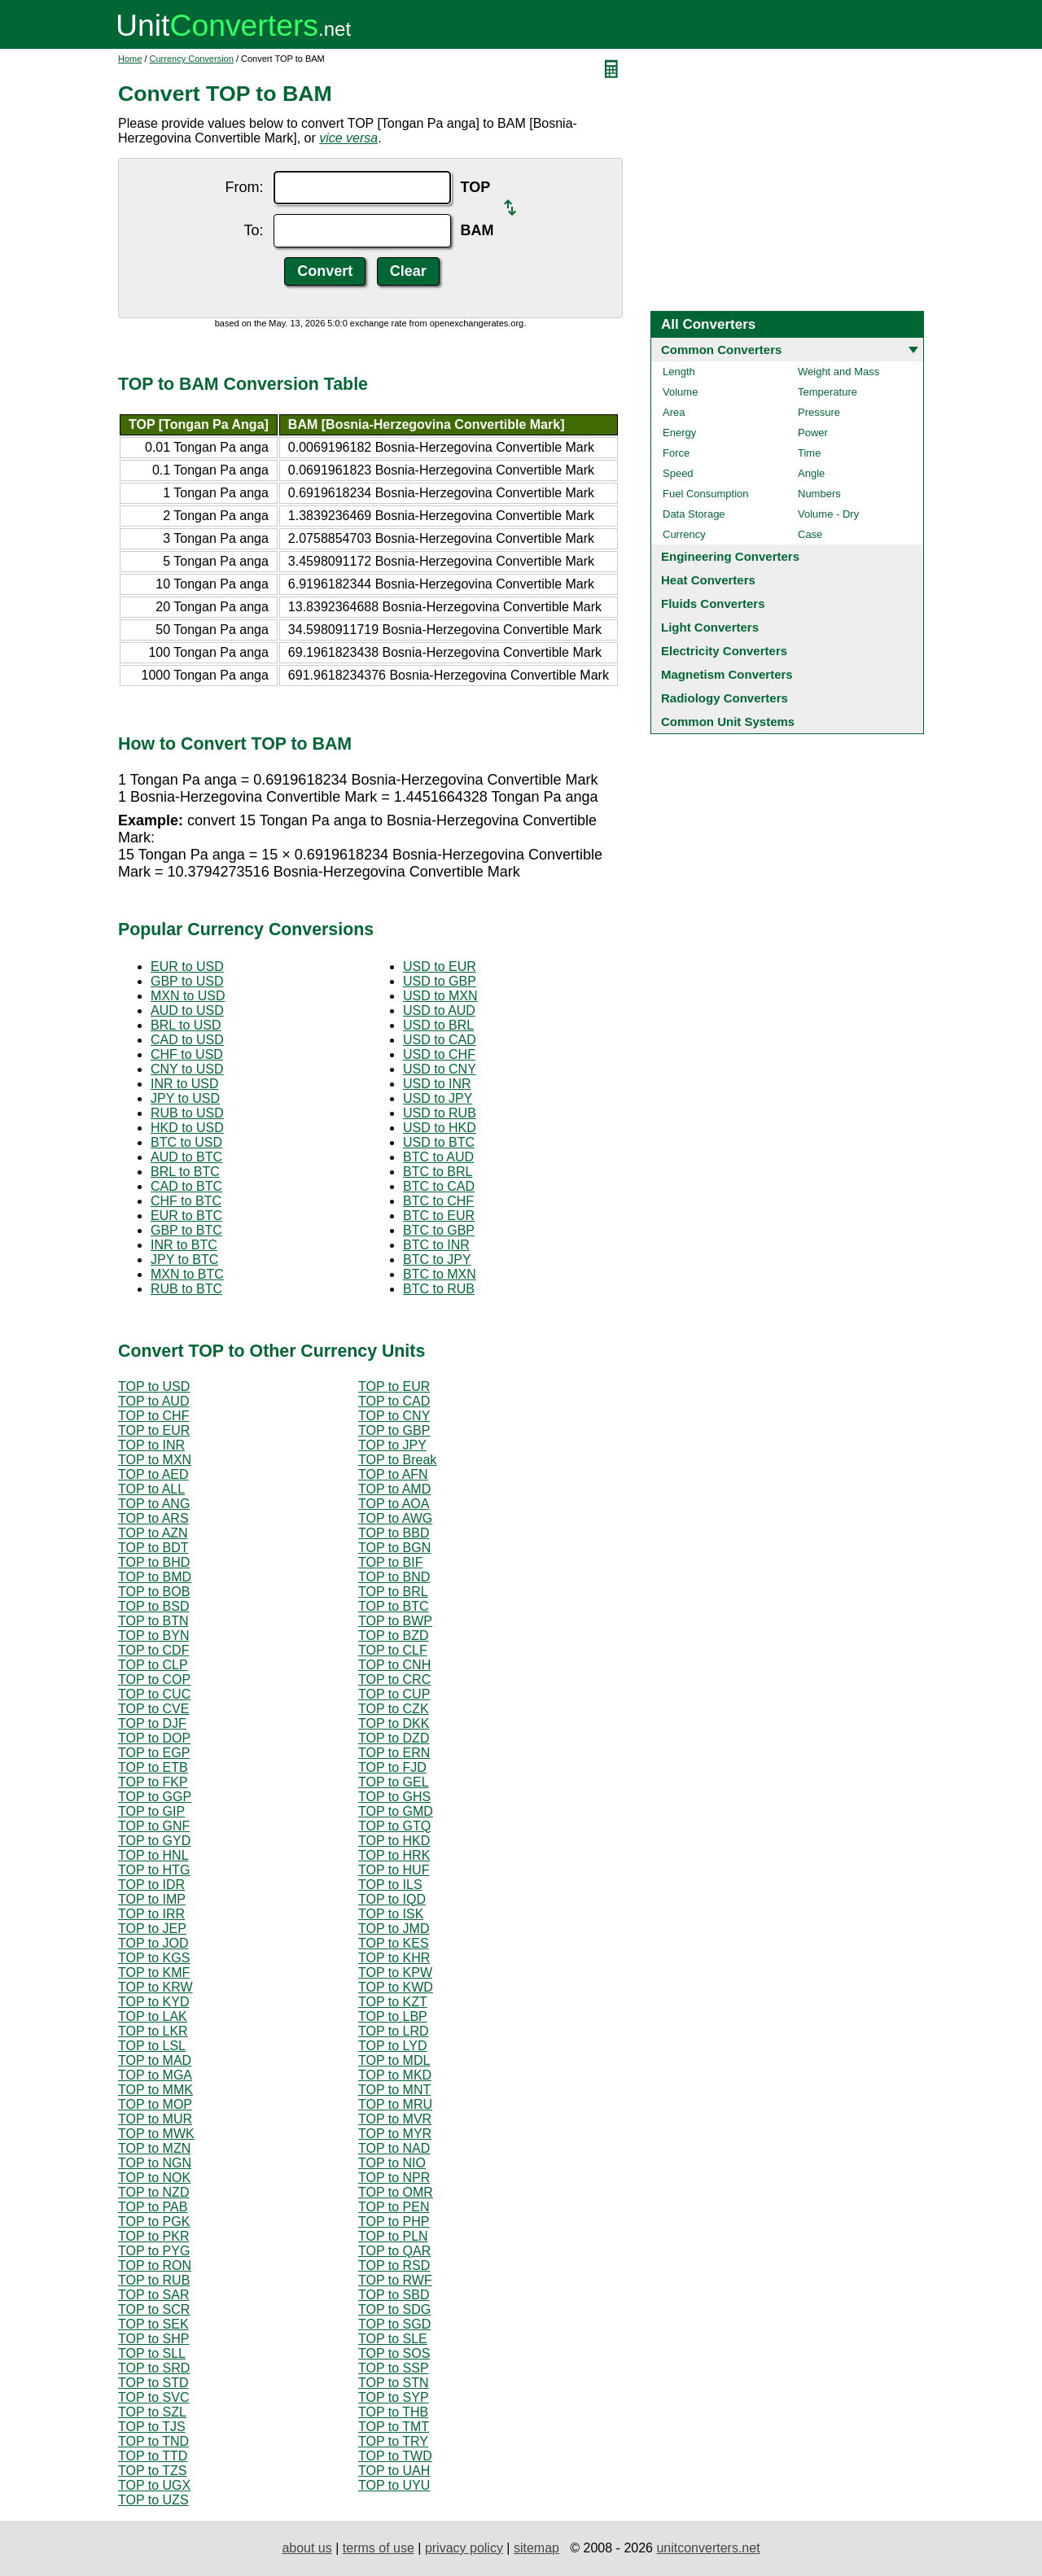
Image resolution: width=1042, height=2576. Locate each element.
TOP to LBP (392, 2016)
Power (813, 432)
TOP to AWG (395, 1518)
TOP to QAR (394, 2251)
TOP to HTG (154, 1870)
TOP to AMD (394, 1489)
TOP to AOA (393, 1504)
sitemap (536, 2548)
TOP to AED (153, 1474)
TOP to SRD (154, 2368)
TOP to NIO (392, 2163)
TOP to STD (153, 2383)
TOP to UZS (153, 2500)
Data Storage (694, 514)
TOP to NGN (154, 2163)
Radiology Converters (724, 698)
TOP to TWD (395, 2456)
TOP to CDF (153, 1650)
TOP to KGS (154, 1958)
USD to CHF (439, 1054)
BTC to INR (436, 1245)
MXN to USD (188, 996)
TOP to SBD (393, 2295)
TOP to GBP (394, 1430)
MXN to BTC (187, 1274)
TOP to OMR (395, 2192)
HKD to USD (187, 1128)
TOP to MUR (155, 2119)
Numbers (819, 494)
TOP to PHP (393, 2221)
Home (130, 58)
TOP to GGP (154, 1797)
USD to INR (437, 1084)
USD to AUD (439, 1010)
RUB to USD (187, 1113)
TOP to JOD (153, 1943)
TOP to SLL (152, 2353)
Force (676, 453)
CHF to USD (187, 1054)
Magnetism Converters (727, 674)
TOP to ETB (153, 1767)
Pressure (819, 412)
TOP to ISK (390, 1914)
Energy (679, 432)
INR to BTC (184, 1245)
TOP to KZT (392, 2002)
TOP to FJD (392, 1767)
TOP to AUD (153, 1401)
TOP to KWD (395, 1987)
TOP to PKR (153, 2236)
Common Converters (721, 349)
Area (674, 412)
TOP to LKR (153, 2031)
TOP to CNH (394, 1665)
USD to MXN (440, 996)
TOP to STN (393, 2383)
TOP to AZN (153, 1533)
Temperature (827, 392)
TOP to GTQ (394, 1826)
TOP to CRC (394, 1679)
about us (306, 2548)
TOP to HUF (393, 1870)
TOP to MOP (155, 2104)
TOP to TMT (393, 2427)
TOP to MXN (154, 1460)
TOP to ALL (151, 1489)
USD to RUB (439, 1113)
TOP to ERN (394, 1753)
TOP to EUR (394, 1386)
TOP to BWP (395, 1621)
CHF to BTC (186, 1201)
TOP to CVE (153, 1709)
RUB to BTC (186, 1289)
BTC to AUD (438, 1157)
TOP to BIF (390, 1562)
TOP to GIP (151, 1811)
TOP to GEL (393, 1782)
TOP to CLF (392, 1650)
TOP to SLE (392, 2339)
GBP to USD (187, 981)
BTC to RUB (439, 1289)
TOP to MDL (394, 2060)
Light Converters (710, 627)
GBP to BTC (186, 1230)
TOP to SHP (153, 2339)
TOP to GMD (395, 1811)
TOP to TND (153, 2441)
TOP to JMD (393, 1928)
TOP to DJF (152, 1723)
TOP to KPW (395, 1972)
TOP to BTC (393, 1606)
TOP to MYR (394, 2134)
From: (244, 187)
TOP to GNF (154, 1826)
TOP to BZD (393, 1635)
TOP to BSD (153, 1606)
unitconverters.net (708, 2548)
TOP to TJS (152, 2427)
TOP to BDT (153, 1548)
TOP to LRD (393, 2031)
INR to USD (185, 1084)
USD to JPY (437, 1098)
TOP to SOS (394, 2353)
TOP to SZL (152, 2412)
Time (809, 453)
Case (810, 534)
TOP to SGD (394, 2324)
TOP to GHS (394, 1797)
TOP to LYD (392, 2046)
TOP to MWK (156, 2134)
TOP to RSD (394, 2265)
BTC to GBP (439, 1230)
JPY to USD (185, 1098)
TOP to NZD (153, 2192)
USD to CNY (439, 1069)
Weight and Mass (838, 371)
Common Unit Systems (728, 721)
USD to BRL (438, 1025)
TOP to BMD (154, 1577)
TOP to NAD (394, 2148)
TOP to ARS (153, 1518)
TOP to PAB (152, 2207)
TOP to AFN (393, 1474)
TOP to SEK (153, 2324)
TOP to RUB (154, 2280)
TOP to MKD (394, 2075)
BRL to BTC (185, 1172)
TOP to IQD (392, 1899)
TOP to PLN (393, 2236)
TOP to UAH (394, 2471)
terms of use (378, 2548)
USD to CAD (439, 1040)
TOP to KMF (154, 1972)
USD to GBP (439, 981)
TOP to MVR (394, 2119)
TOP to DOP (154, 1738)
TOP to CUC (154, 1694)
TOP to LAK (152, 2016)
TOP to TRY (393, 2441)
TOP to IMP (152, 1899)
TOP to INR (151, 1445)
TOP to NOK (154, 2178)
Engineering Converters (730, 556)
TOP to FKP (153, 1782)
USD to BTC (439, 1142)
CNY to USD (187, 1069)
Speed (678, 473)
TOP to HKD (394, 1841)
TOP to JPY (392, 1445)
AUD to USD (187, 1010)
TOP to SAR (153, 2295)
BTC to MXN (439, 1274)
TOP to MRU (395, 2104)
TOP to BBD (393, 1533)
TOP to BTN (153, 1621)
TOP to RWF (395, 2280)
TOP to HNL (153, 1855)
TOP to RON (154, 2265)
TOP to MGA (155, 2075)
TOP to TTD (152, 2456)
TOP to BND (394, 1577)
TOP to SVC (153, 2397)
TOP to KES (393, 1943)
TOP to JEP (152, 1928)
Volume (680, 392)
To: (253, 230)
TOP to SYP (393, 2397)
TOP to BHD (154, 1562)
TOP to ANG (154, 1504)
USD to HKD (439, 1128)
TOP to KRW (155, 1987)
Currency (684, 534)
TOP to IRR (151, 1914)
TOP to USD (154, 1386)
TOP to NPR (394, 2178)
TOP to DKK (393, 1723)
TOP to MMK (155, 2090)
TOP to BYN (153, 1635)
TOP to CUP (394, 1694)
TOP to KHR (394, 1958)
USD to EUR (439, 966)
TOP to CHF (153, 1416)
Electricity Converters (724, 651)
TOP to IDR (151, 1885)
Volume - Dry (828, 514)
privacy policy (464, 2548)
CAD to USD (187, 1040)
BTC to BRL (437, 1172)
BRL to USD (186, 1025)
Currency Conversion (192, 58)
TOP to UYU (394, 2485)
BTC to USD (186, 1142)
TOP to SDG (394, 2309)
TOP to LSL (152, 2046)
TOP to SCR (154, 2309)
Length (679, 371)
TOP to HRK (394, 1855)
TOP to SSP (393, 2368)
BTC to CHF (438, 1201)
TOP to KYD (153, 2002)
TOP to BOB (154, 1592)
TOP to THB (393, 2412)
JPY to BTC (184, 1259)
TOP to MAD (154, 2060)
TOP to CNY (394, 1416)
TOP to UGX (154, 2485)
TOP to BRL (393, 1592)
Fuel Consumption (706, 494)
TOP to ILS (390, 1885)
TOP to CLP (153, 1665)
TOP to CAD (394, 1401)
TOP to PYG (154, 2251)
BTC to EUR (439, 1215)
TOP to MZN (154, 2148)
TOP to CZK (393, 1709)
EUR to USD (187, 966)
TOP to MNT (394, 2090)
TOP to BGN (394, 1548)
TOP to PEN (393, 2207)
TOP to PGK (154, 2221)
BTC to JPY (437, 1259)
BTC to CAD (439, 1186)
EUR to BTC (186, 1215)
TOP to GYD (154, 1841)
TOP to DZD (393, 1738)
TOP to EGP (154, 1753)
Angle (811, 473)
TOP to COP (154, 1679)
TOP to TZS (152, 2471)
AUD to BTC (186, 1157)
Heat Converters (708, 580)
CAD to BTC (186, 1186)
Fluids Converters (713, 603)
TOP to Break (397, 1460)
